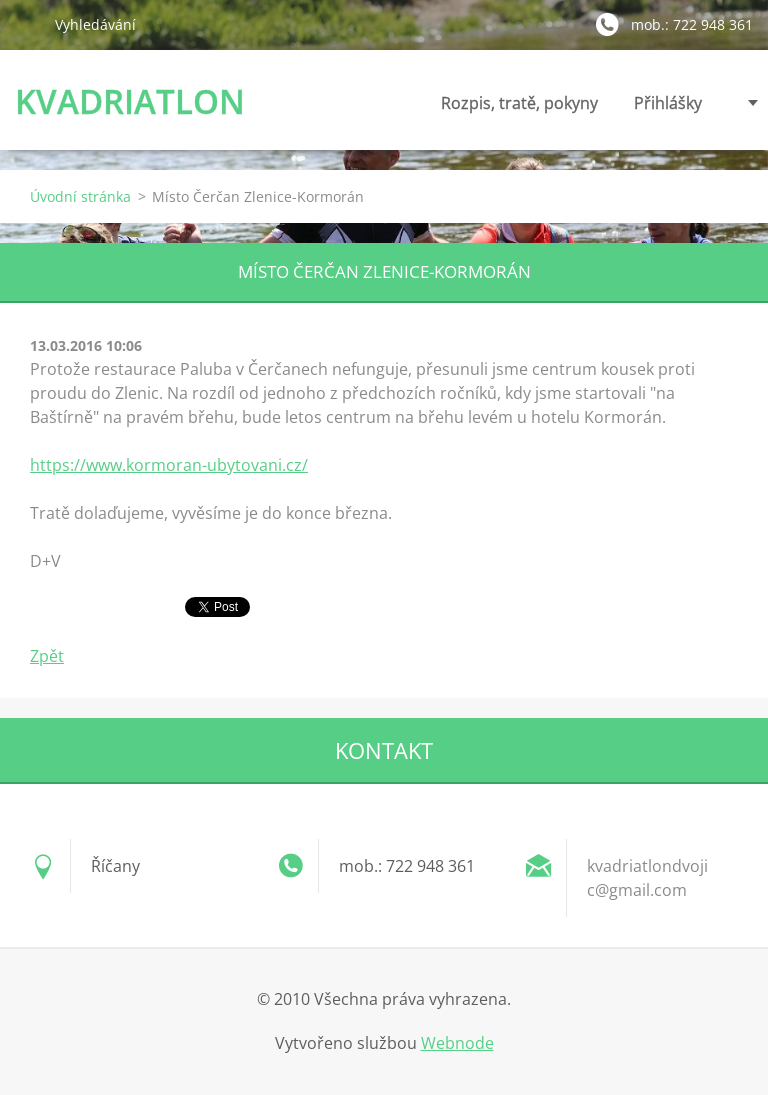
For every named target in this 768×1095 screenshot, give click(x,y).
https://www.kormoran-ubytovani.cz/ (169, 465)
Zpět (47, 656)
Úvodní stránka (80, 196)
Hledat (27, 24)
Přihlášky (668, 108)
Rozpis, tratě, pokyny (519, 108)
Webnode (457, 1043)
